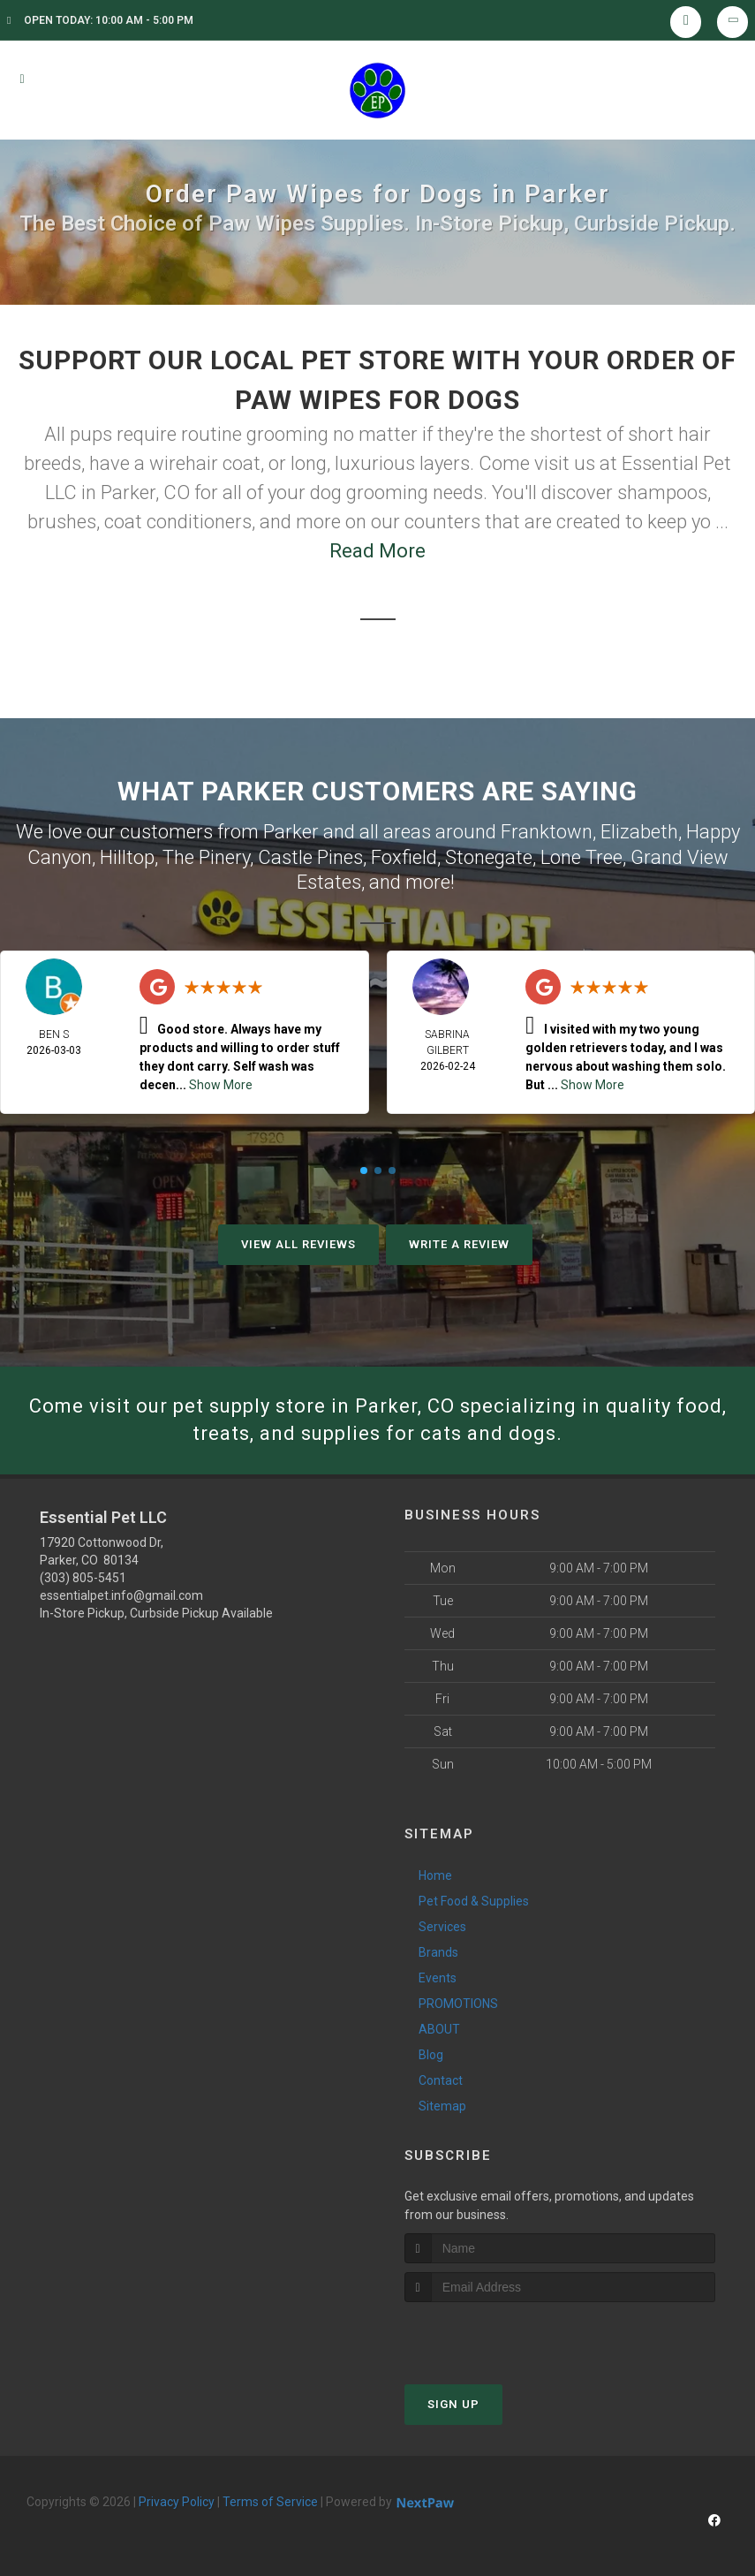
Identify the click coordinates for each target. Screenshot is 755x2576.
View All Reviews (298, 1244)
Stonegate (488, 857)
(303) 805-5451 (83, 1578)
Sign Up (453, 2404)
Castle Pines (310, 857)
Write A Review (459, 1244)
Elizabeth (639, 832)
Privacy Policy (177, 2502)
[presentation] (498, 2335)
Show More (221, 1085)
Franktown (547, 832)
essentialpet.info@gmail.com (121, 1595)
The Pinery (206, 857)
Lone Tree (581, 857)
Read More (377, 551)
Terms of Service (270, 2502)
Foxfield (404, 857)
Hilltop (127, 857)
